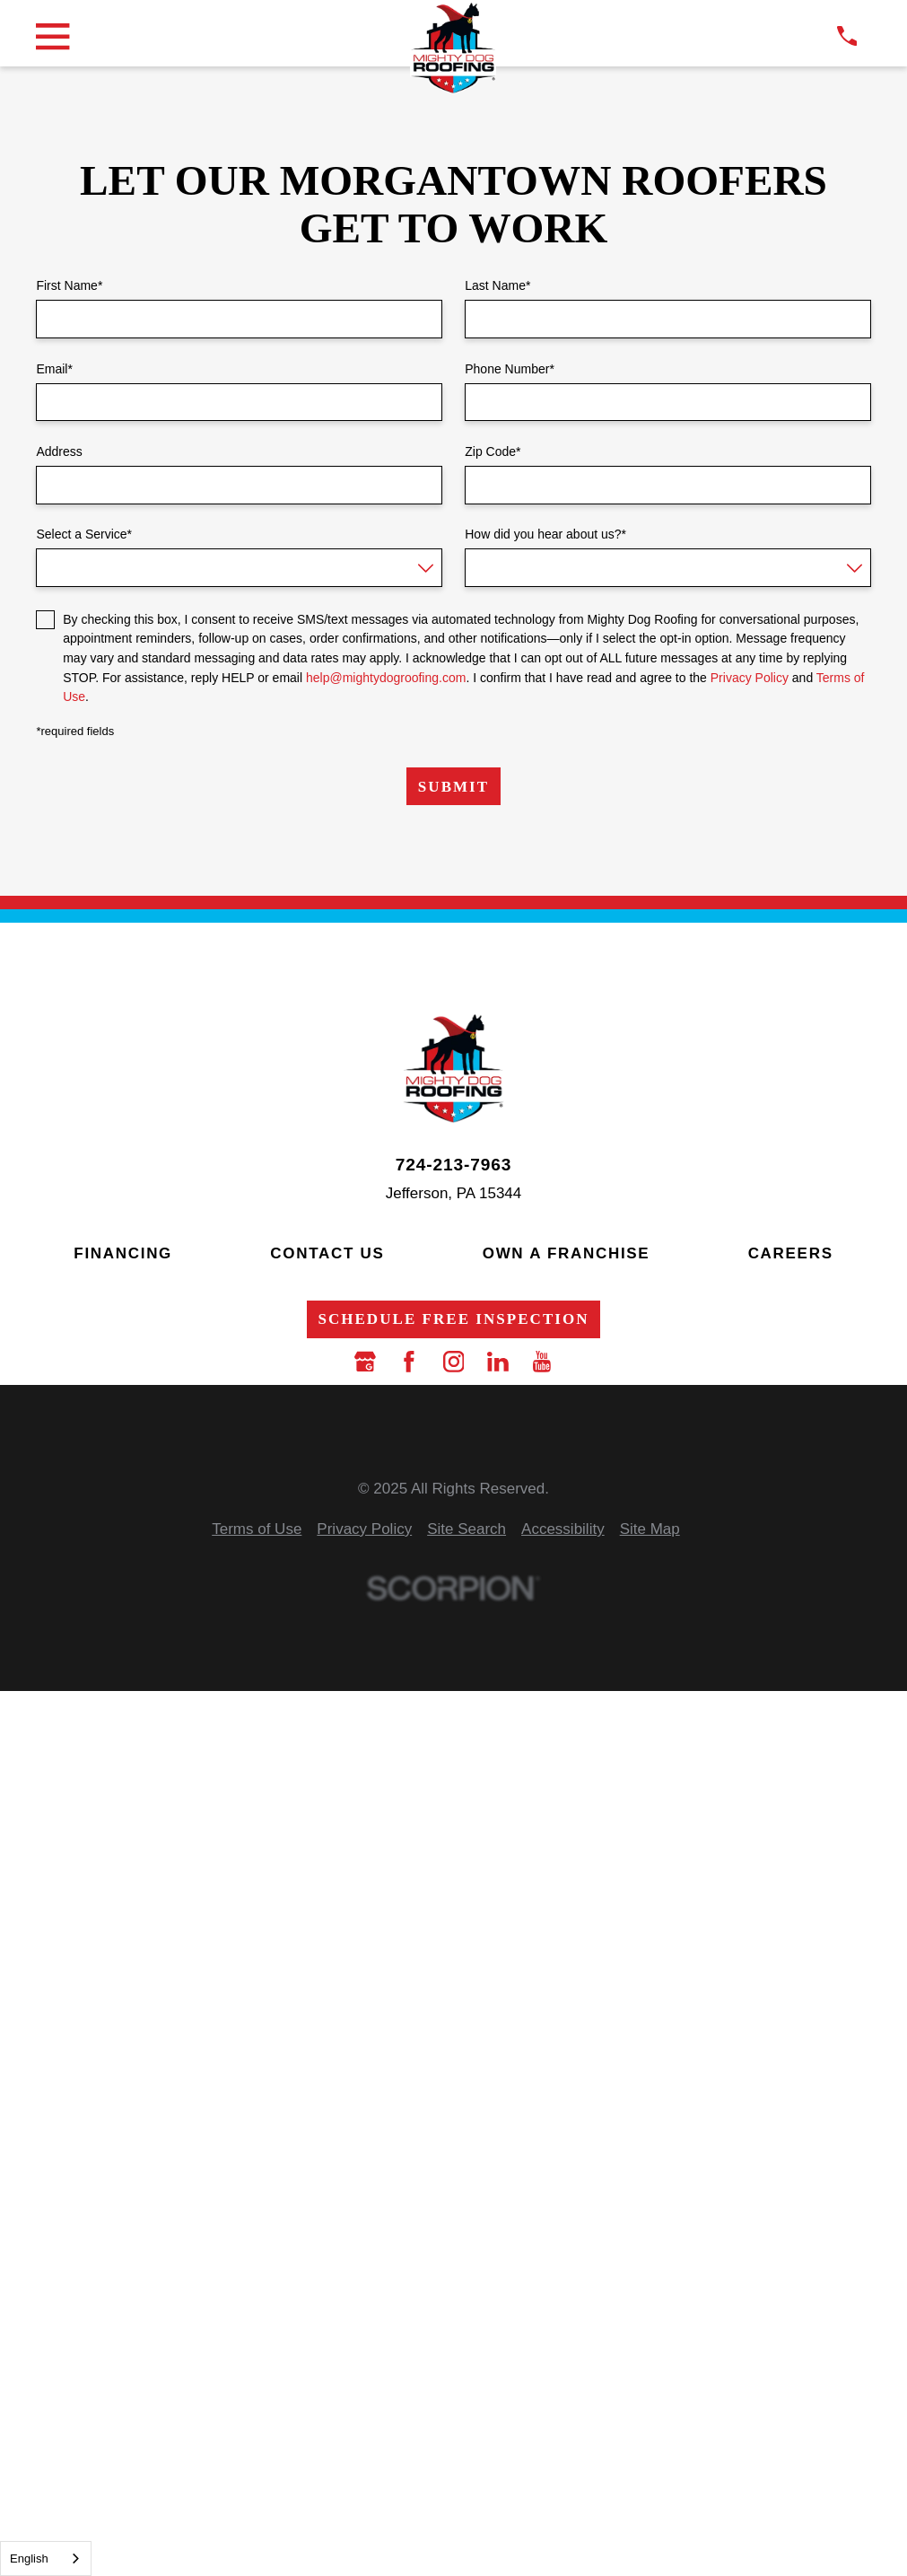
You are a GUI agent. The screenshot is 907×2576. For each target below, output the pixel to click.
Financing (123, 1253)
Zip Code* (492, 451)
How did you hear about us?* (545, 534)
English (29, 2558)
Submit (453, 786)
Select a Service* (84, 534)
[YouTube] (542, 1361)
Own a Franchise (566, 1253)
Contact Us (327, 1253)
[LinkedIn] (498, 1361)
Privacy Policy (750, 677)
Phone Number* (509, 369)
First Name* (69, 285)
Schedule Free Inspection (453, 1318)
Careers (790, 1253)
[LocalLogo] (453, 48)
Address (59, 451)
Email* (54, 369)
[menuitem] (256, 1530)
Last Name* (497, 285)
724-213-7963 (453, 1164)
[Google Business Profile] (365, 1361)
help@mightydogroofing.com (386, 677)
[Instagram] (454, 1361)
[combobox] (46, 2558)
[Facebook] (409, 1361)
